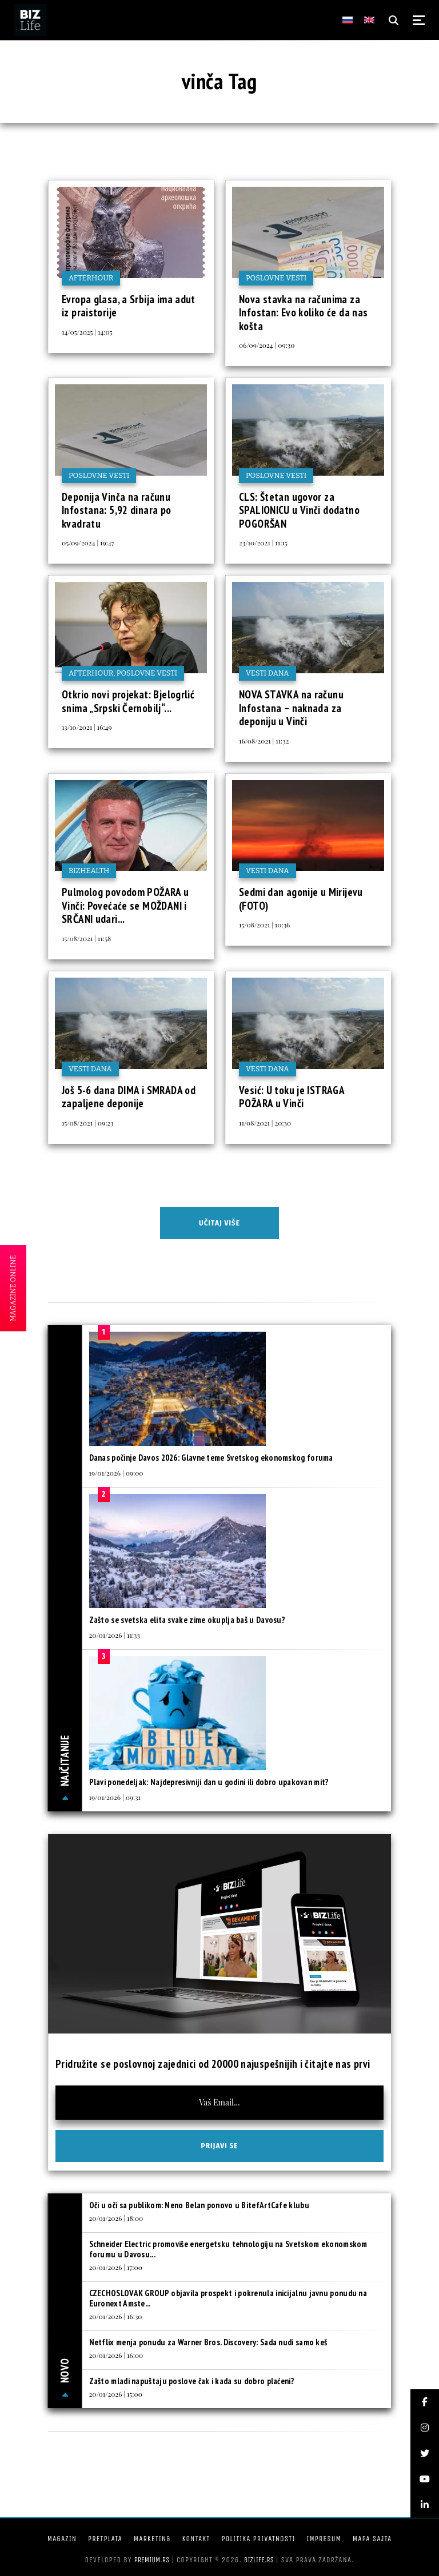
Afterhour (91, 278)
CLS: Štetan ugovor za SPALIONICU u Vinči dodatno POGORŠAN (299, 510)
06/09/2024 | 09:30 (266, 344)
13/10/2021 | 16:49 (87, 727)
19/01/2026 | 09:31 (115, 1797)
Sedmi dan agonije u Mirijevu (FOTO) (301, 899)
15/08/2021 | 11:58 (86, 938)
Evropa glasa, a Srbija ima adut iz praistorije (128, 306)
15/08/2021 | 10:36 (264, 924)
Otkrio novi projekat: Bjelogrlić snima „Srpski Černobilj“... (128, 701)
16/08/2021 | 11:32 (264, 740)
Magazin (62, 2538)
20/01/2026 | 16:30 (115, 2316)
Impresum (323, 2538)
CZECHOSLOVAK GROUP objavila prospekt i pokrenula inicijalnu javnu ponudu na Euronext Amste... (228, 2298)
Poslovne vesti (276, 278)
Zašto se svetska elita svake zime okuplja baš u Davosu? (187, 1619)
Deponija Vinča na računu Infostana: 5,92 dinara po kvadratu (116, 510)
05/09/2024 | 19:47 (88, 542)
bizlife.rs (259, 2559)
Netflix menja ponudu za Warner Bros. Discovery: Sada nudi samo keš (208, 2342)
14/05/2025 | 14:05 (87, 331)
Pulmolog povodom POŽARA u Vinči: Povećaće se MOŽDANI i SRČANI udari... (125, 905)
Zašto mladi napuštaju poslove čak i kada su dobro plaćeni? (191, 2381)
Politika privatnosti (258, 2538)
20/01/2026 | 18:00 (116, 2218)
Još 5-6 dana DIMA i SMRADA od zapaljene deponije (128, 1097)
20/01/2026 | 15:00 (115, 2393)
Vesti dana (267, 673)
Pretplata (105, 2538)
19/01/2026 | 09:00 (116, 1472)
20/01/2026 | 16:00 (116, 2355)
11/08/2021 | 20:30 (265, 1122)
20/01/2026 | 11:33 (114, 1634)
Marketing (152, 2538)
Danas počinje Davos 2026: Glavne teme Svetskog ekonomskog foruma (211, 1457)
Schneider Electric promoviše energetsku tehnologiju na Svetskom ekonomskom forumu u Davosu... (228, 2249)
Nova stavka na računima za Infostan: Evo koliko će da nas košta (303, 312)
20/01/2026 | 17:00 (115, 2267)
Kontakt (196, 2538)
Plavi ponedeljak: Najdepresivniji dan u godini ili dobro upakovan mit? (209, 1782)
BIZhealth (89, 870)
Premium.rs (152, 2559)
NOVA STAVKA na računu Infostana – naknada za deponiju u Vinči (291, 708)
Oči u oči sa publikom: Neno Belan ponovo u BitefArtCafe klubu (199, 2205)
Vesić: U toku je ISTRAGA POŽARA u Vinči (291, 1097)
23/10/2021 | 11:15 (263, 542)
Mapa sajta (372, 2538)
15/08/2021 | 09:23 (88, 1122)
